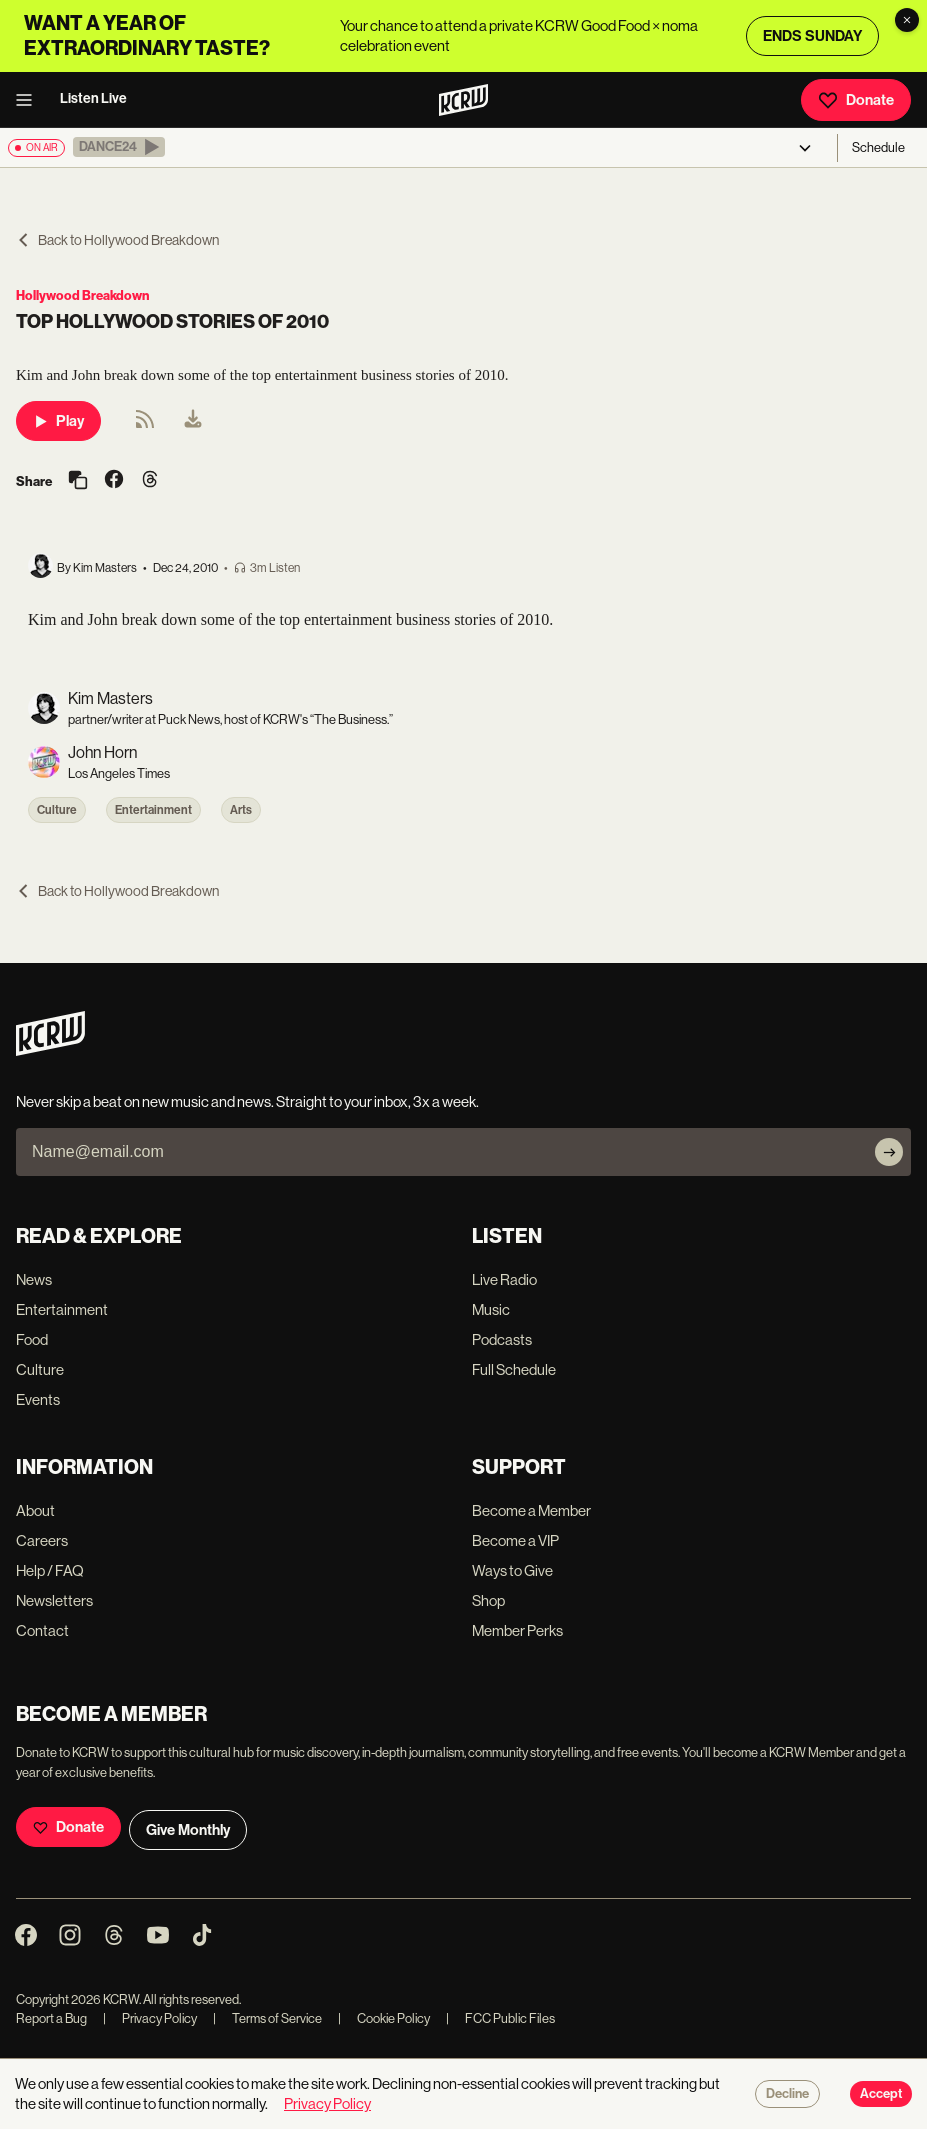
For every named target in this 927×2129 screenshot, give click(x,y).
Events (38, 1399)
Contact (42, 1630)
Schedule (878, 147)
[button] (119, 147)
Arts (241, 810)
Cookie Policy (384, 2018)
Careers (42, 1540)
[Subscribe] (889, 1152)
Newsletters (54, 1600)
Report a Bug (51, 2018)
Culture (57, 810)
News (34, 1279)
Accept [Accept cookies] (881, 2094)
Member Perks (517, 1630)
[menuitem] (193, 421)
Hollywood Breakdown (82, 295)
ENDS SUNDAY (812, 36)
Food (32, 1339)
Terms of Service (267, 2018)
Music (491, 1309)
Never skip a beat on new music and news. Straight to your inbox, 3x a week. (247, 1101)
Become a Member (531, 1510)
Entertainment (153, 810)
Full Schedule (514, 1369)
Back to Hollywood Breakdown (117, 240)
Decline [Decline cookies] (787, 2094)
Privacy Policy (150, 2018)
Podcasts (502, 1339)
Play (58, 421)
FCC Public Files (500, 2018)
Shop (488, 1600)
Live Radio (504, 1279)
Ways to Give (512, 1570)
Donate (856, 100)
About (35, 1510)
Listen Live (93, 98)
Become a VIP (515, 1540)
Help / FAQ (50, 1570)
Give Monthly (188, 1830)
